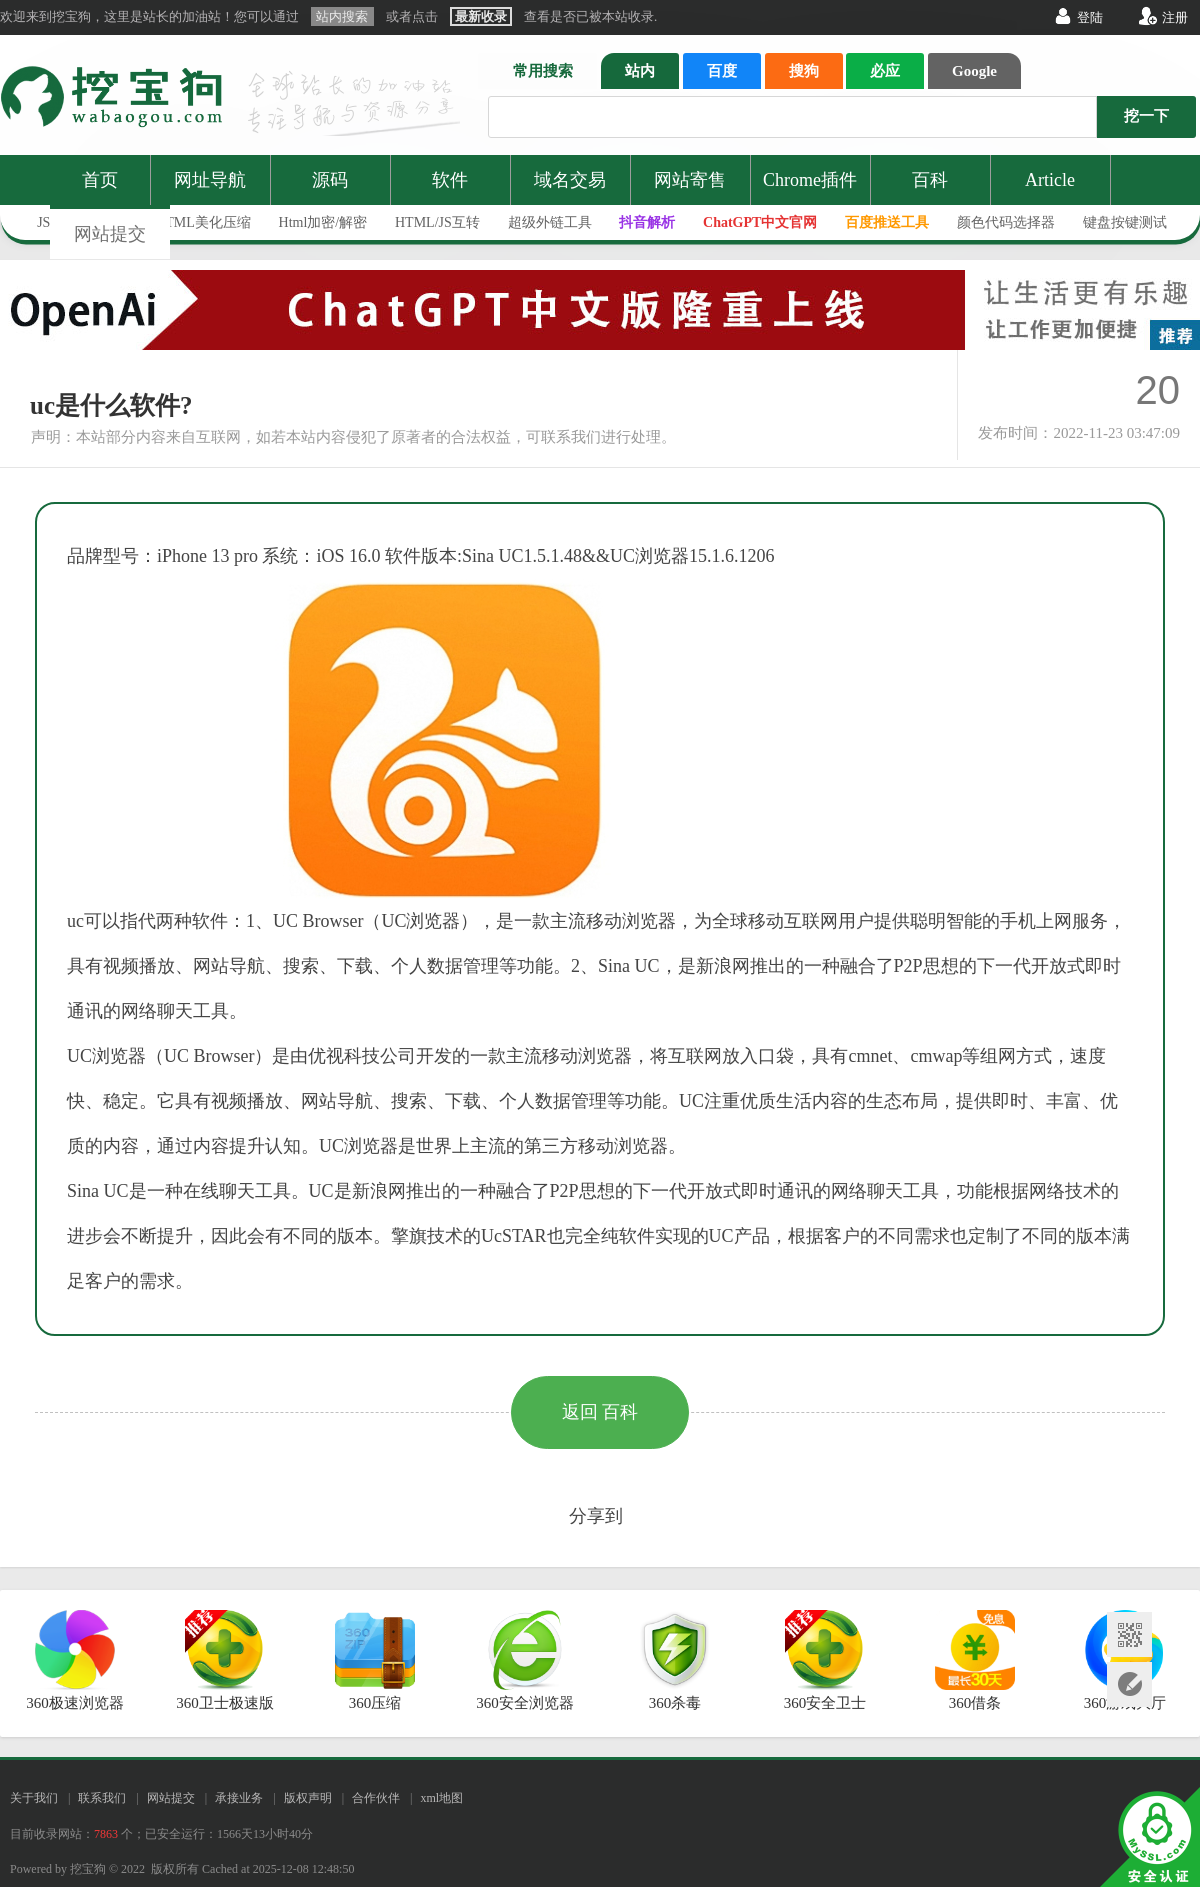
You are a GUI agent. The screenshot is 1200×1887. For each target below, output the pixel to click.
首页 (100, 180)
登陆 (1090, 17)
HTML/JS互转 (437, 222)
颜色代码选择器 (1006, 222)
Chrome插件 (810, 180)
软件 (450, 180)
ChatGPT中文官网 (760, 222)
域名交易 (570, 180)
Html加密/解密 (323, 222)
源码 (330, 180)
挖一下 (1146, 116)
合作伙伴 (376, 1798)
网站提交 (110, 234)
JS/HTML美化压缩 (194, 222)
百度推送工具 (887, 222)
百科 (930, 180)
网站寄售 (690, 180)
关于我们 (34, 1798)
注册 (1175, 17)
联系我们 (102, 1798)
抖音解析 (647, 222)
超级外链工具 (550, 222)
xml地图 (441, 1798)
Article (1050, 180)
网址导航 (210, 180)
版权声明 (308, 1798)
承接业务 (239, 1798)
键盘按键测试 (1125, 222)
